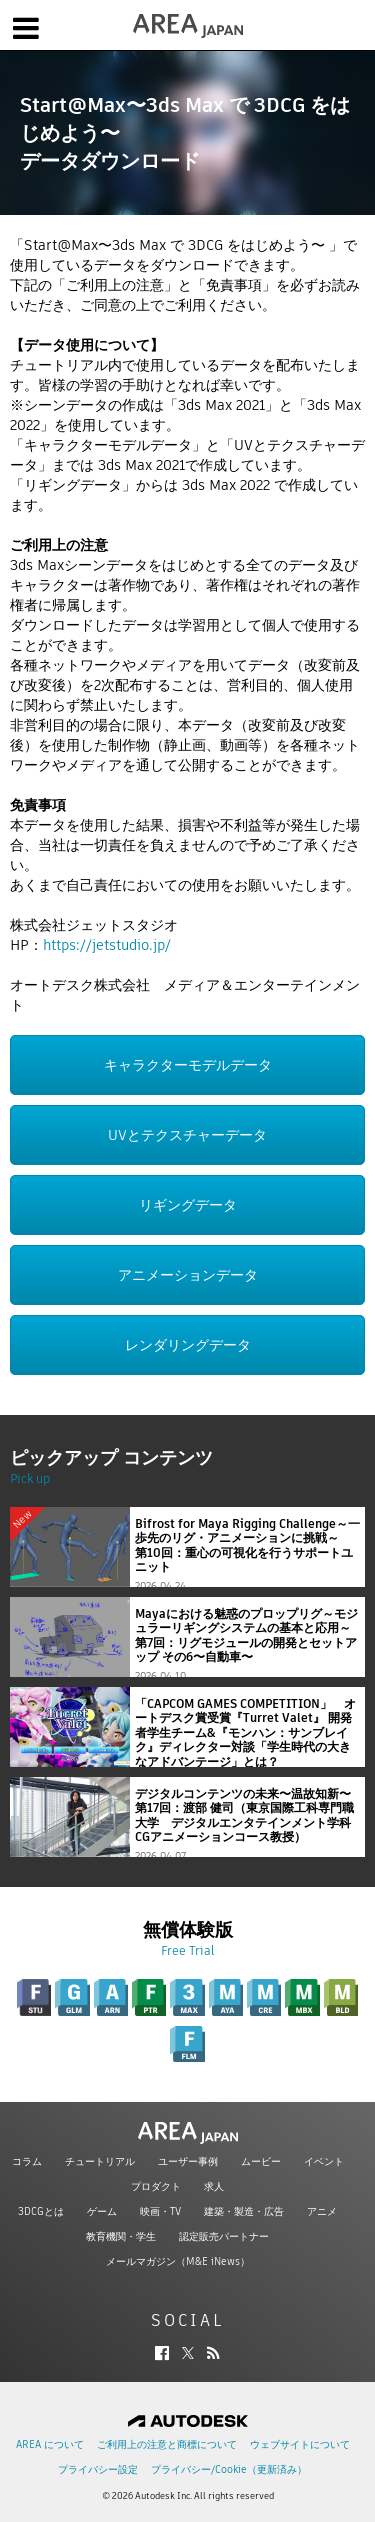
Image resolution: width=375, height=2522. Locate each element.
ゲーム (102, 2211)
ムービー (261, 2161)
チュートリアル (100, 2161)
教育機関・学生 (121, 2236)
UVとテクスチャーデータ (187, 1135)
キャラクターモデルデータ (188, 1065)
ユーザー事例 (188, 2161)
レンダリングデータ (188, 1345)
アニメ (322, 2211)
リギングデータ (188, 1205)
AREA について (50, 2444)
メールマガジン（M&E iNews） (178, 2261)
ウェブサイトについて (300, 2444)
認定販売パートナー (224, 2236)
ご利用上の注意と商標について (167, 2444)
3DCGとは (41, 2211)
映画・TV (160, 2211)
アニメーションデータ (188, 1275)
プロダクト (156, 2186)
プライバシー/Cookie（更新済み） (229, 2469)
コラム (27, 2161)
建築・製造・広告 (244, 2211)
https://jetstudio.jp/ (107, 945)
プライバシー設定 (98, 2469)
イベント (324, 2161)
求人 (214, 2186)
